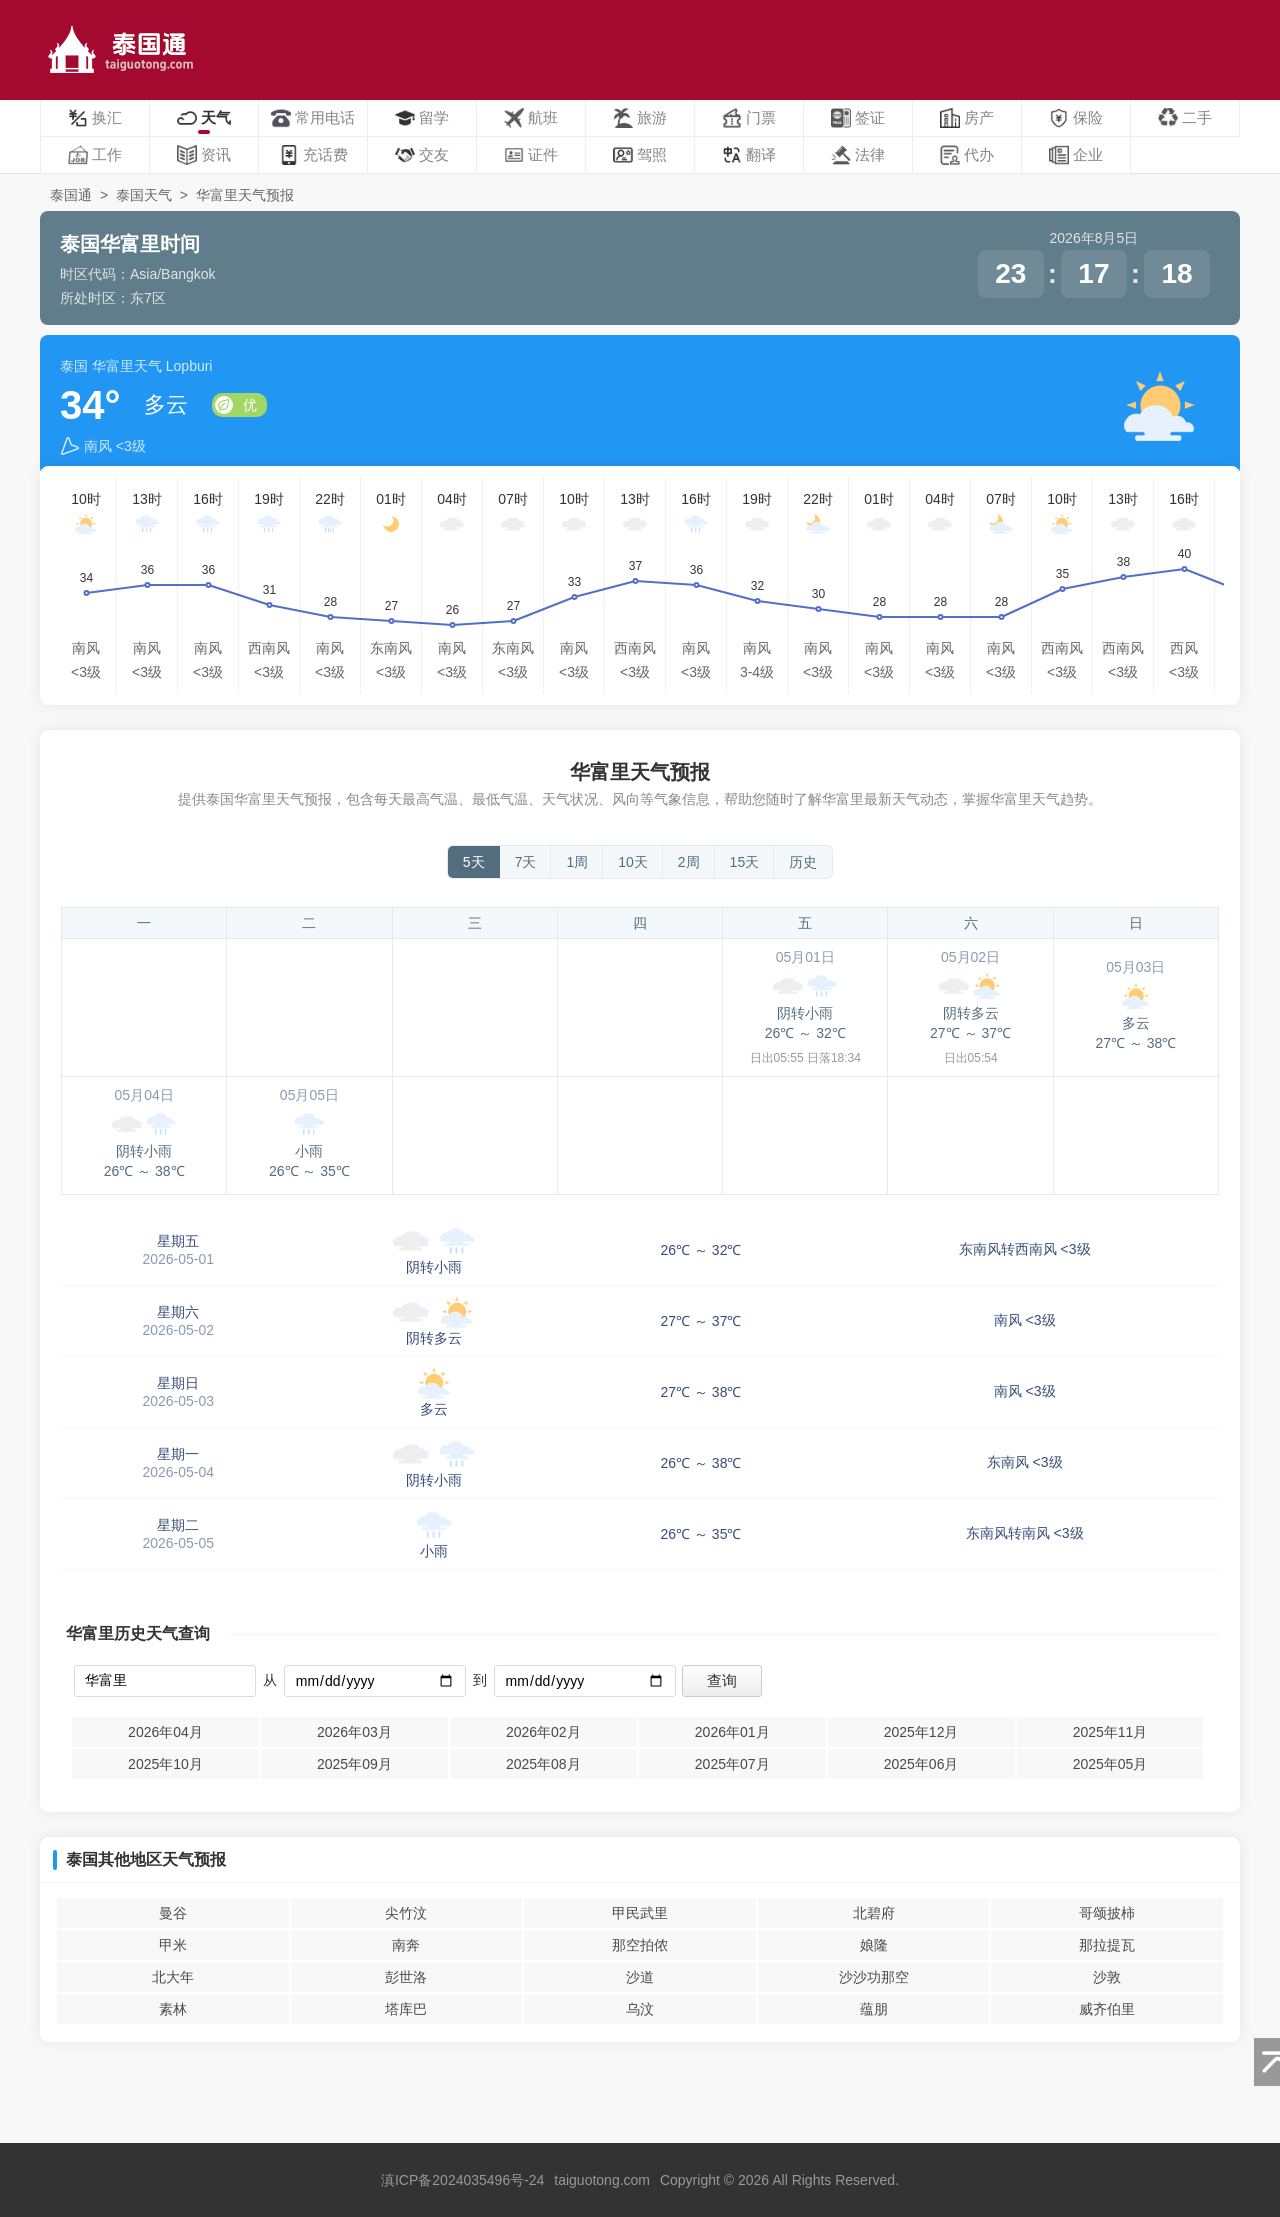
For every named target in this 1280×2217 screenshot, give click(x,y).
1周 (577, 862)
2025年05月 (1110, 1764)
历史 (803, 862)
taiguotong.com (602, 2180)
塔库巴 (406, 2009)
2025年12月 (921, 1732)
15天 (745, 862)
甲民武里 (640, 1913)
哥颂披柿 (1107, 1913)
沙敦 (1107, 1977)
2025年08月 (543, 1764)
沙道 (640, 1977)
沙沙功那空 (874, 1977)
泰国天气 (144, 195)
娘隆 (874, 1945)
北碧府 (874, 1913)
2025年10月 (165, 1764)
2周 (689, 862)
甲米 (173, 1945)
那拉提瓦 (1107, 1945)
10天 (633, 862)
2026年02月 (543, 1732)
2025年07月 (732, 1764)
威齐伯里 (1107, 2009)
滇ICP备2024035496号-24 (462, 2180)
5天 (474, 862)
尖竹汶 (406, 1913)
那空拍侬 (640, 1945)
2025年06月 (921, 1764)
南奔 (406, 1945)
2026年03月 (354, 1732)
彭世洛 (406, 1977)
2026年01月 (732, 1732)
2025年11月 (1110, 1732)
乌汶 (640, 2009)
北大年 (173, 1977)
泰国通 (71, 195)
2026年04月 (165, 1732)
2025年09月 (354, 1764)
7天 (526, 862)
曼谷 (173, 1913)
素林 (173, 2009)
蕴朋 (874, 2009)
